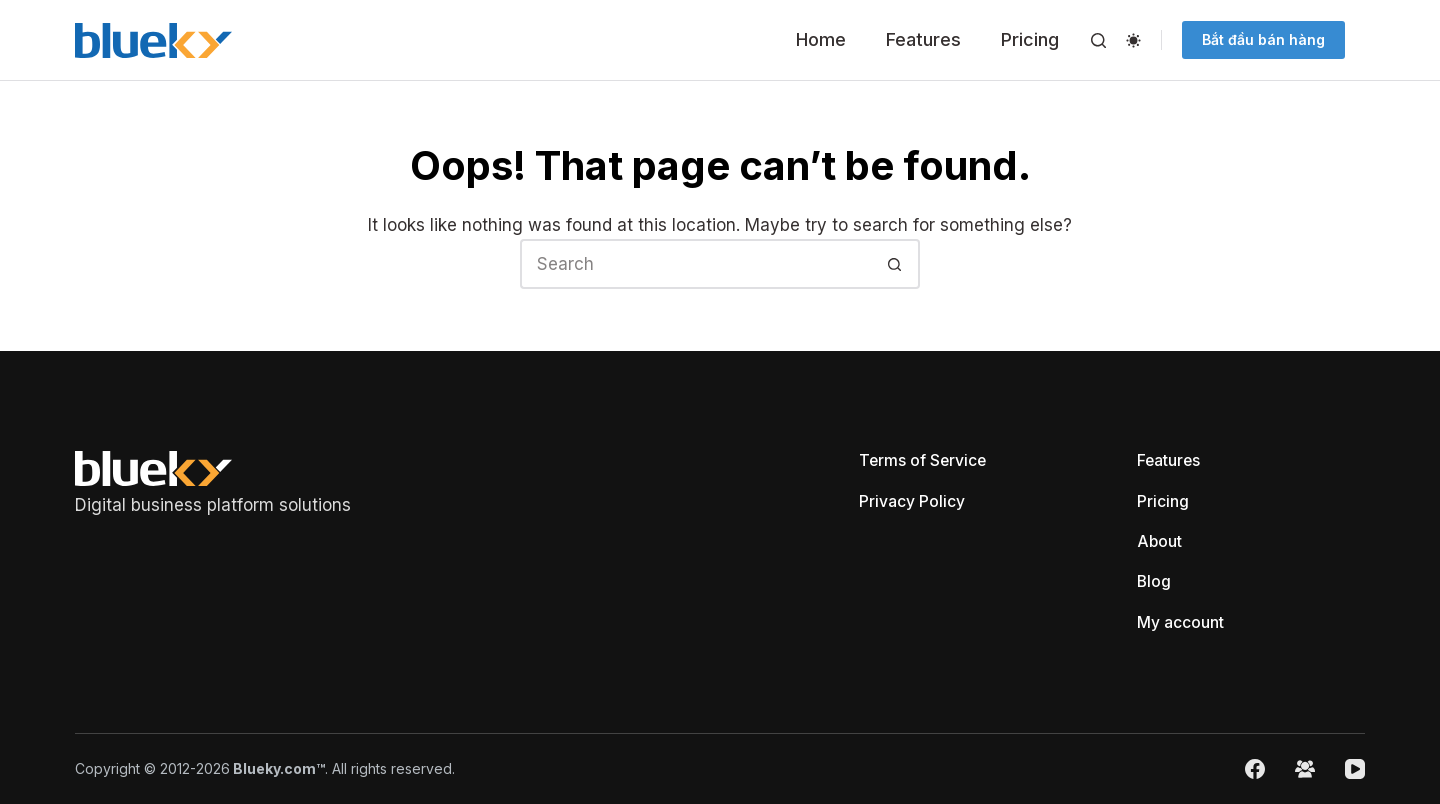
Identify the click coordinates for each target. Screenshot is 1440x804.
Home (821, 39)
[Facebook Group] (1305, 769)
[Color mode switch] (1133, 40)
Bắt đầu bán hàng (1263, 39)
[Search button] (895, 264)
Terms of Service (924, 459)
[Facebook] (1255, 769)
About (1160, 541)
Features (923, 39)
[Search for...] (695, 264)
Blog (1154, 581)
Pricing (1030, 39)
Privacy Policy (912, 500)
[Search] (1098, 40)
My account (1180, 622)
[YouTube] (1355, 769)
